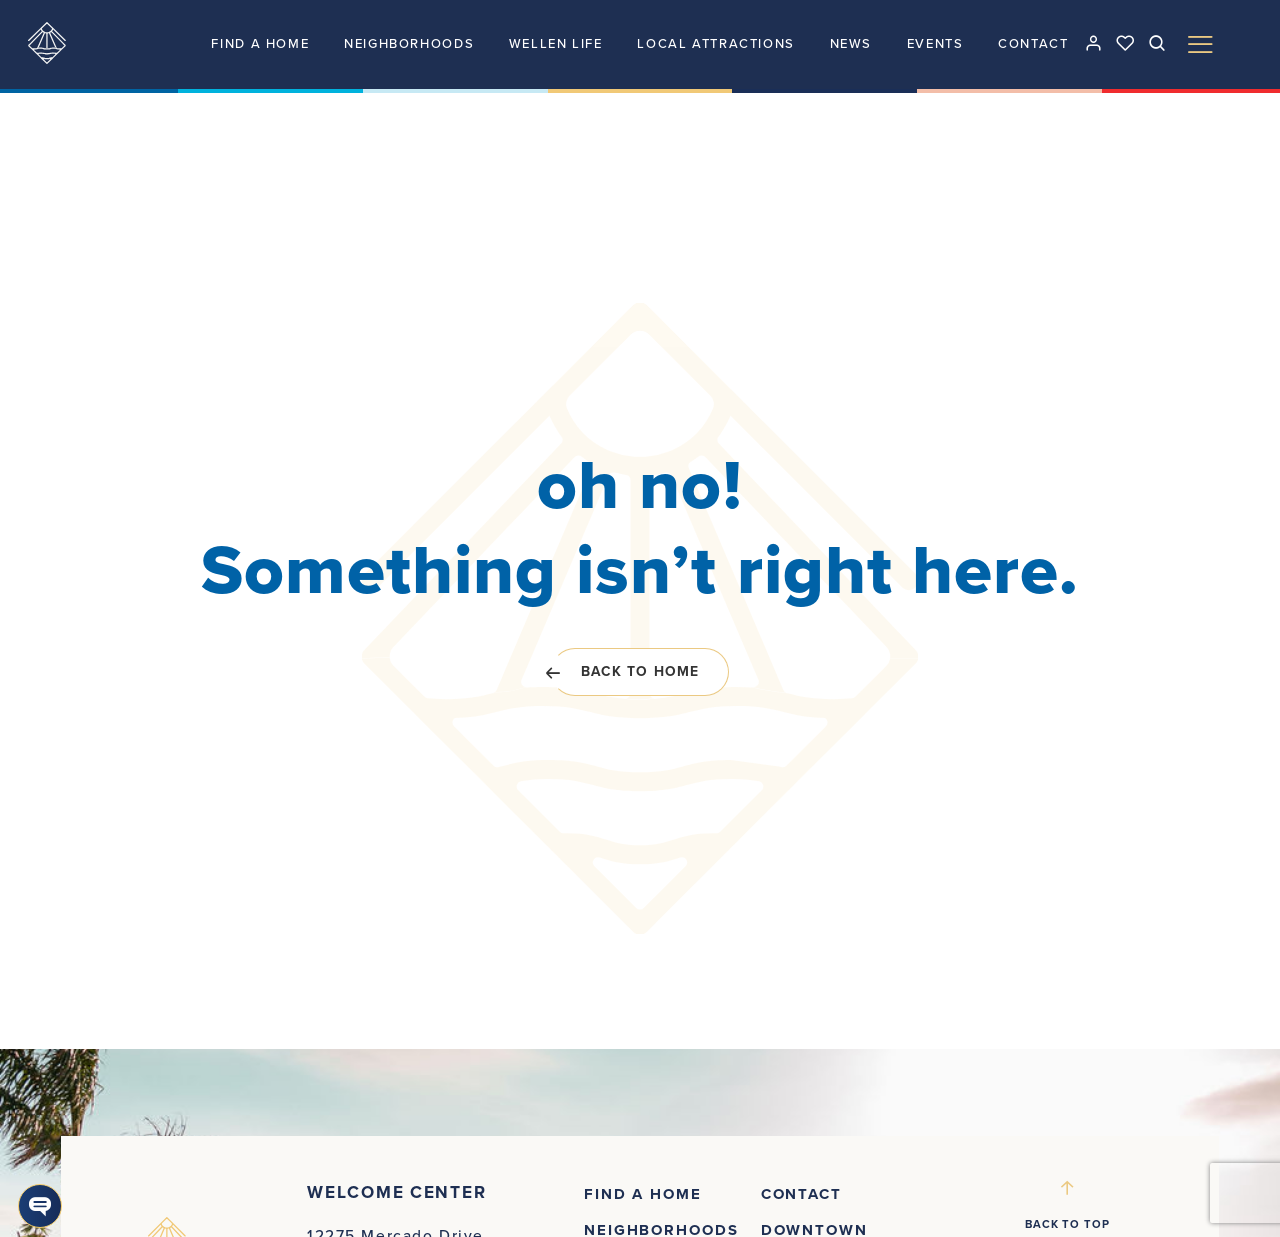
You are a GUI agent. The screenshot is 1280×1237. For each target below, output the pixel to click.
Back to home (625, 672)
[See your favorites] (1125, 43)
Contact (1033, 44)
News (851, 44)
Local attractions (716, 44)
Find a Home (260, 44)
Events (935, 44)
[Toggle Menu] (1200, 44)
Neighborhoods (409, 44)
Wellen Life (556, 44)
